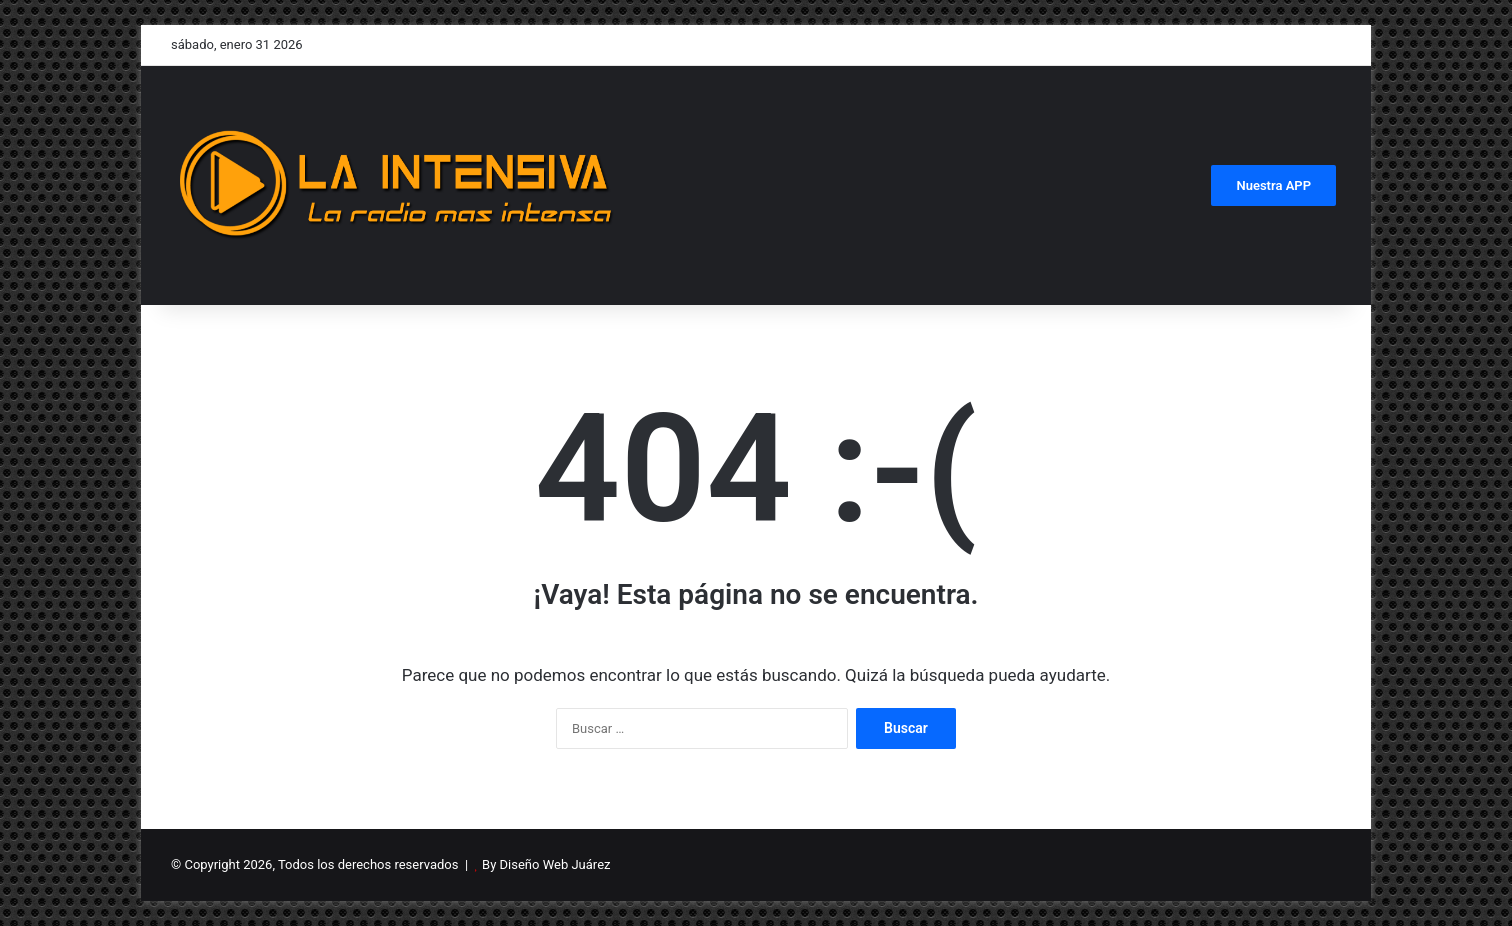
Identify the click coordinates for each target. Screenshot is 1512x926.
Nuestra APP (1273, 185)
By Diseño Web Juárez (546, 864)
